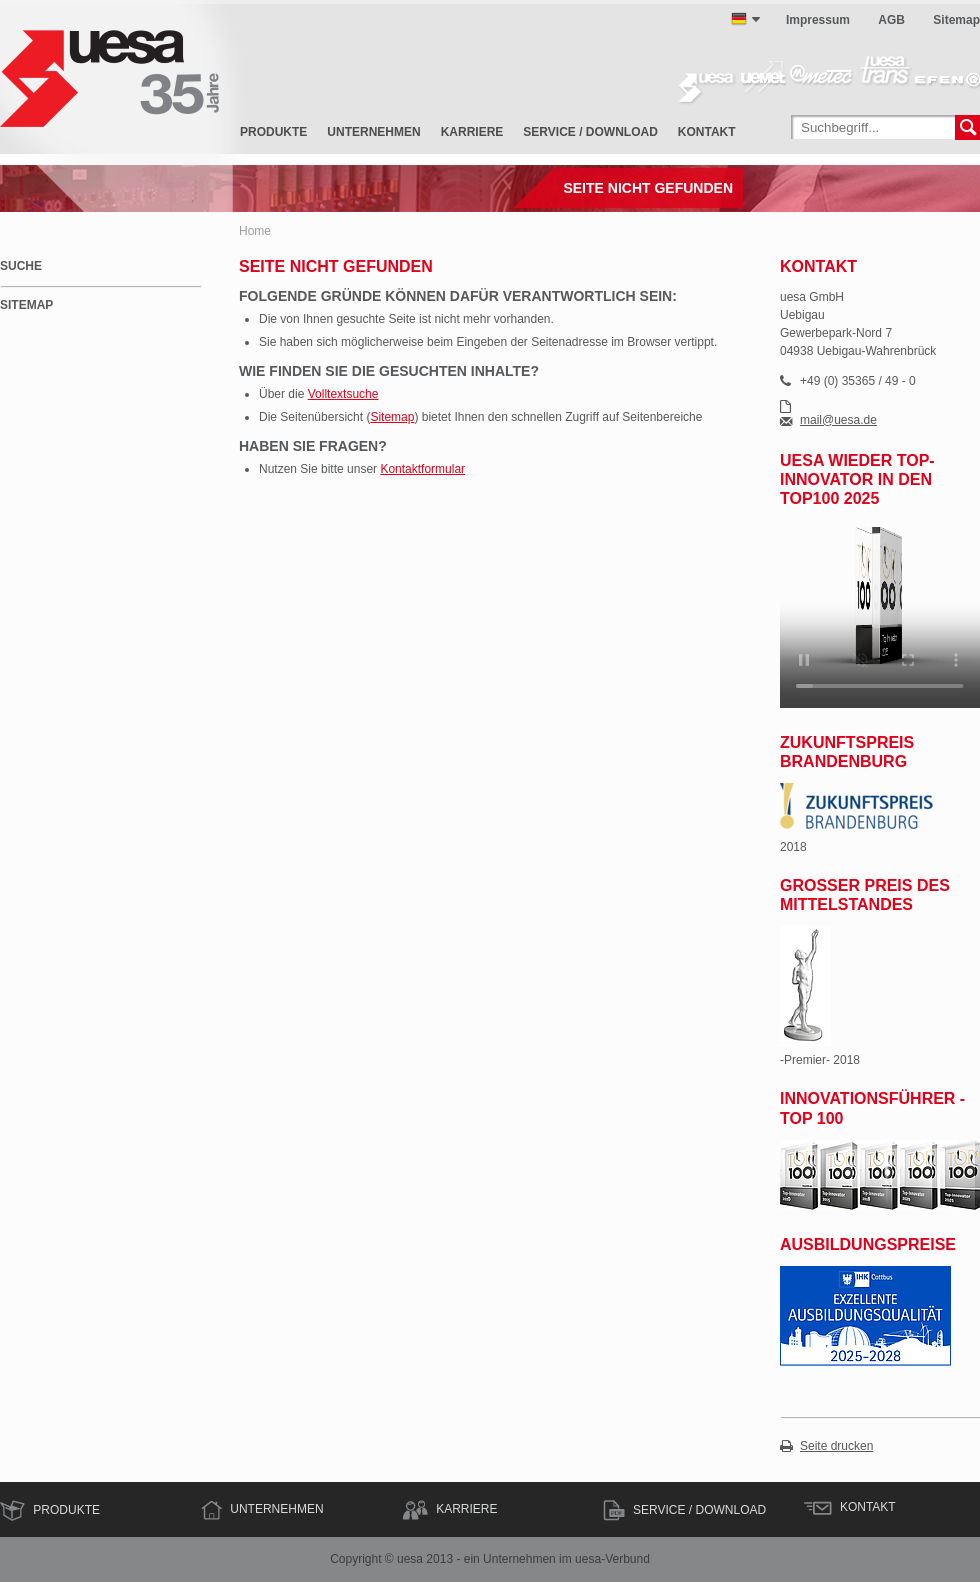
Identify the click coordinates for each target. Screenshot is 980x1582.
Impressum (818, 20)
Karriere (472, 132)
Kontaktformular (422, 469)
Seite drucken (836, 1446)
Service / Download (590, 132)
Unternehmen (373, 132)
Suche (21, 266)
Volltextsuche (343, 394)
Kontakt (707, 132)
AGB (891, 20)
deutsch (739, 19)
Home (255, 231)
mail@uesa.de (838, 420)
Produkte (273, 132)
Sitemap (956, 20)
